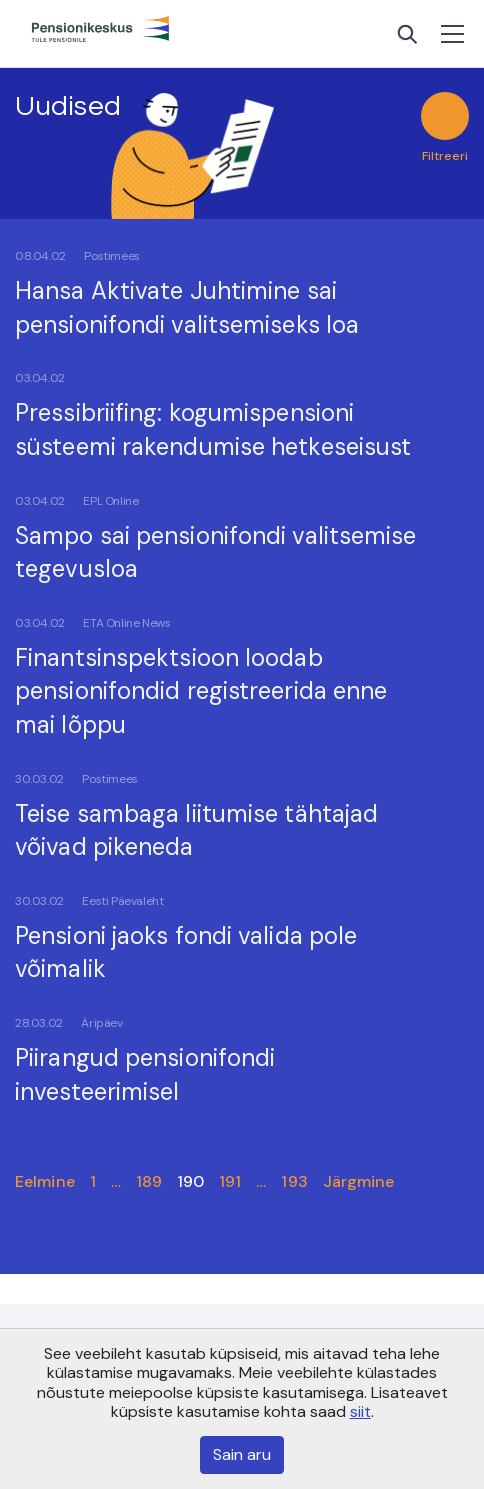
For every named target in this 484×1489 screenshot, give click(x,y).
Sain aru (242, 1454)
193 (294, 1181)
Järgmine (359, 1181)
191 (230, 1181)
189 (149, 1181)
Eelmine (45, 1181)
